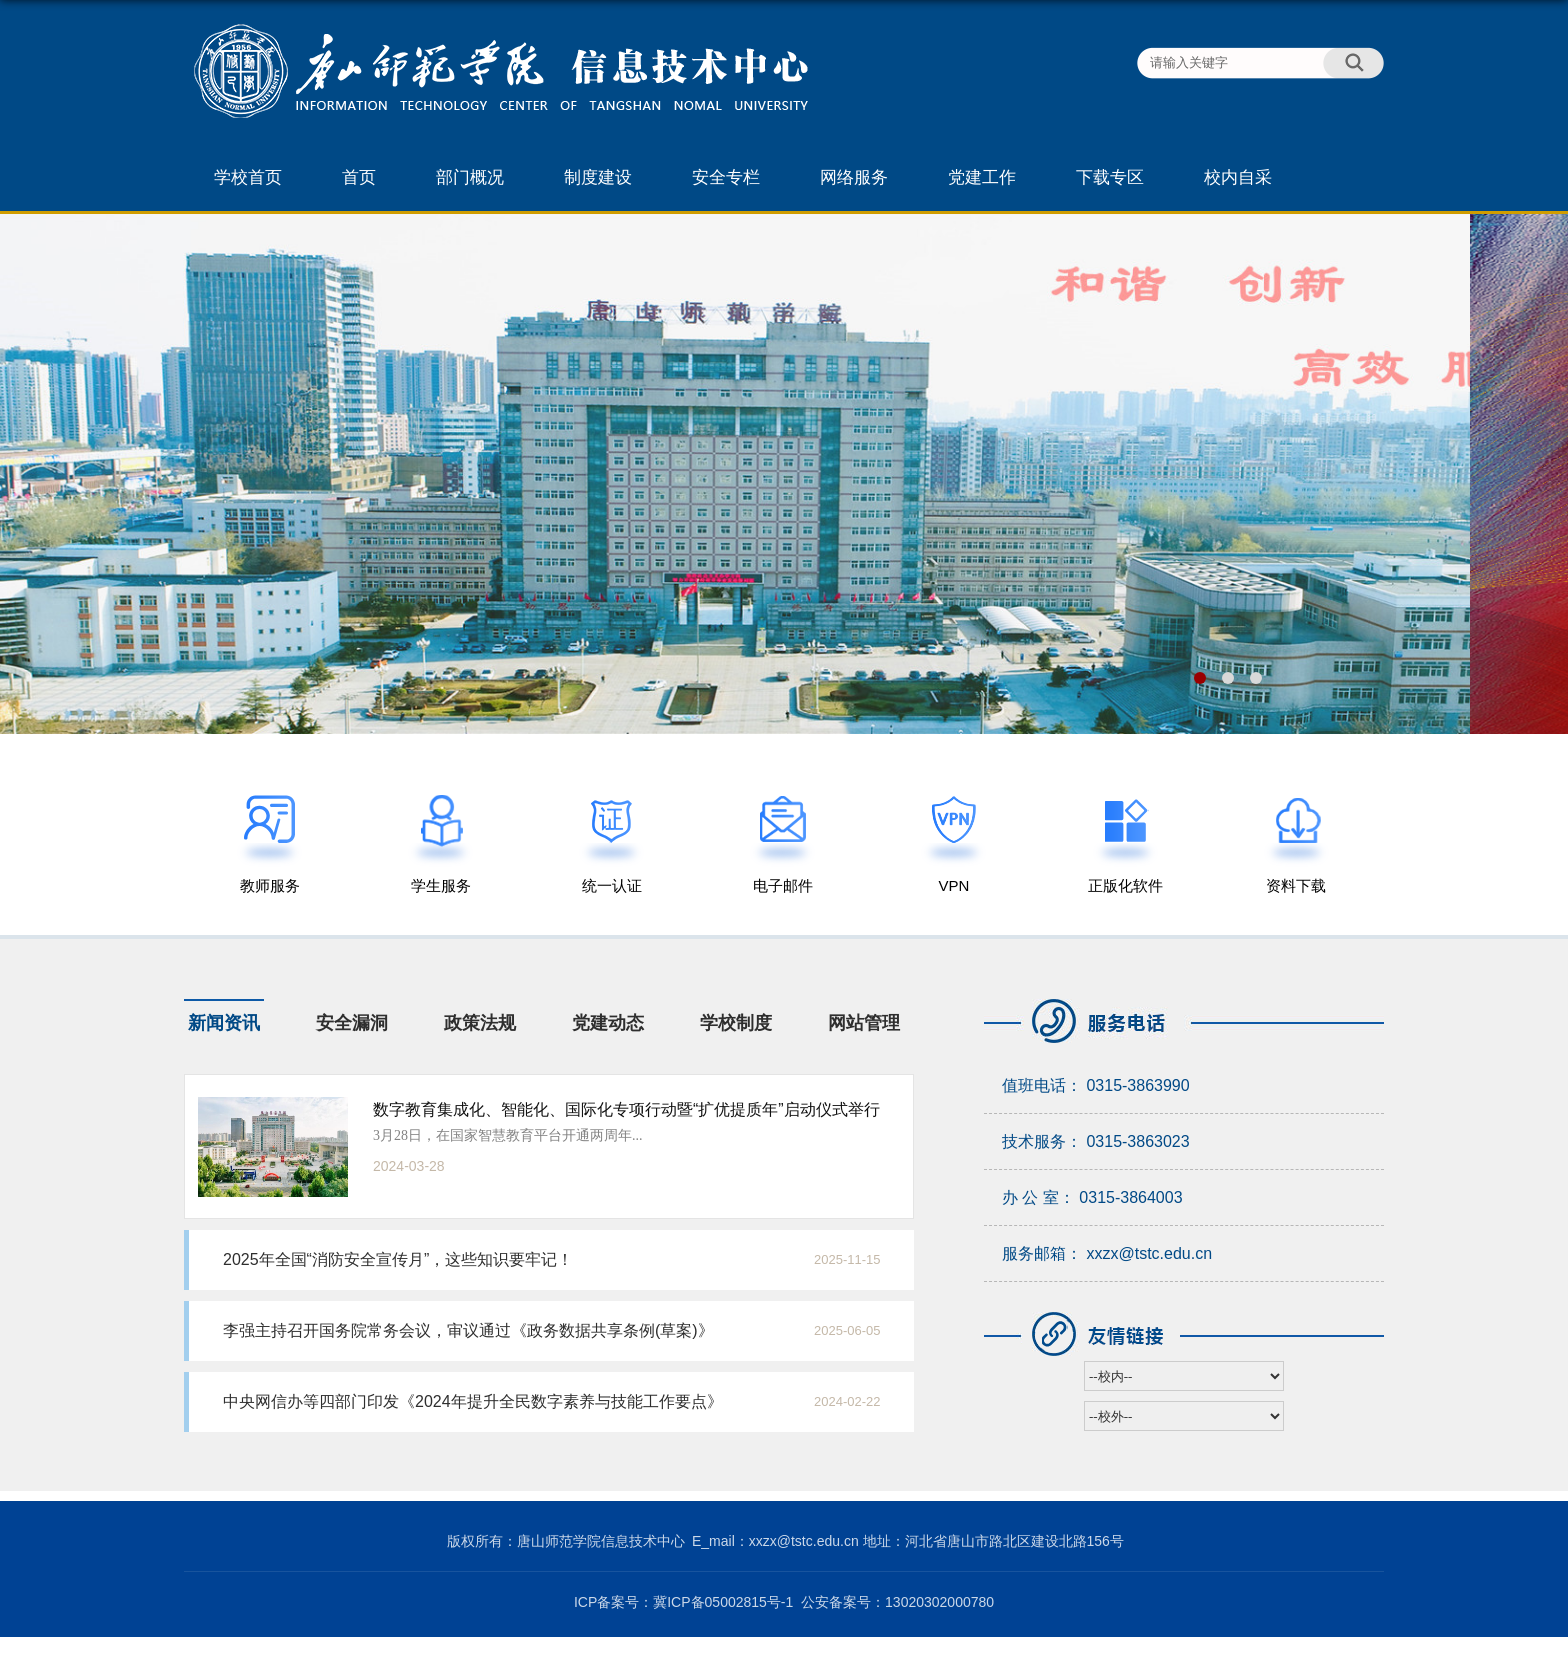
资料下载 (1296, 885)
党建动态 (608, 1023)
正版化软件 (1125, 885)
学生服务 (441, 885)
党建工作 (982, 177)
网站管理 (864, 1023)
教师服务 (270, 885)
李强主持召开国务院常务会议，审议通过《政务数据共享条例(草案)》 (468, 1330)
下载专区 (1110, 177)
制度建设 (598, 177)
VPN (954, 885)
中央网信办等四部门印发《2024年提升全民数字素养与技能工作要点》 (473, 1401)
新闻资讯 (224, 1023)
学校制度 (736, 1023)
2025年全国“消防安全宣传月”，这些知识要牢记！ (398, 1259)
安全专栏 (726, 177)
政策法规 (480, 1023)
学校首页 (248, 177)
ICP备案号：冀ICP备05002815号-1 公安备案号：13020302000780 (784, 1602)
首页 (359, 177)
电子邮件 (783, 885)
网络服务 (854, 177)
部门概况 (470, 177)
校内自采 (1238, 177)
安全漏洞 (352, 1023)
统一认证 (612, 885)
